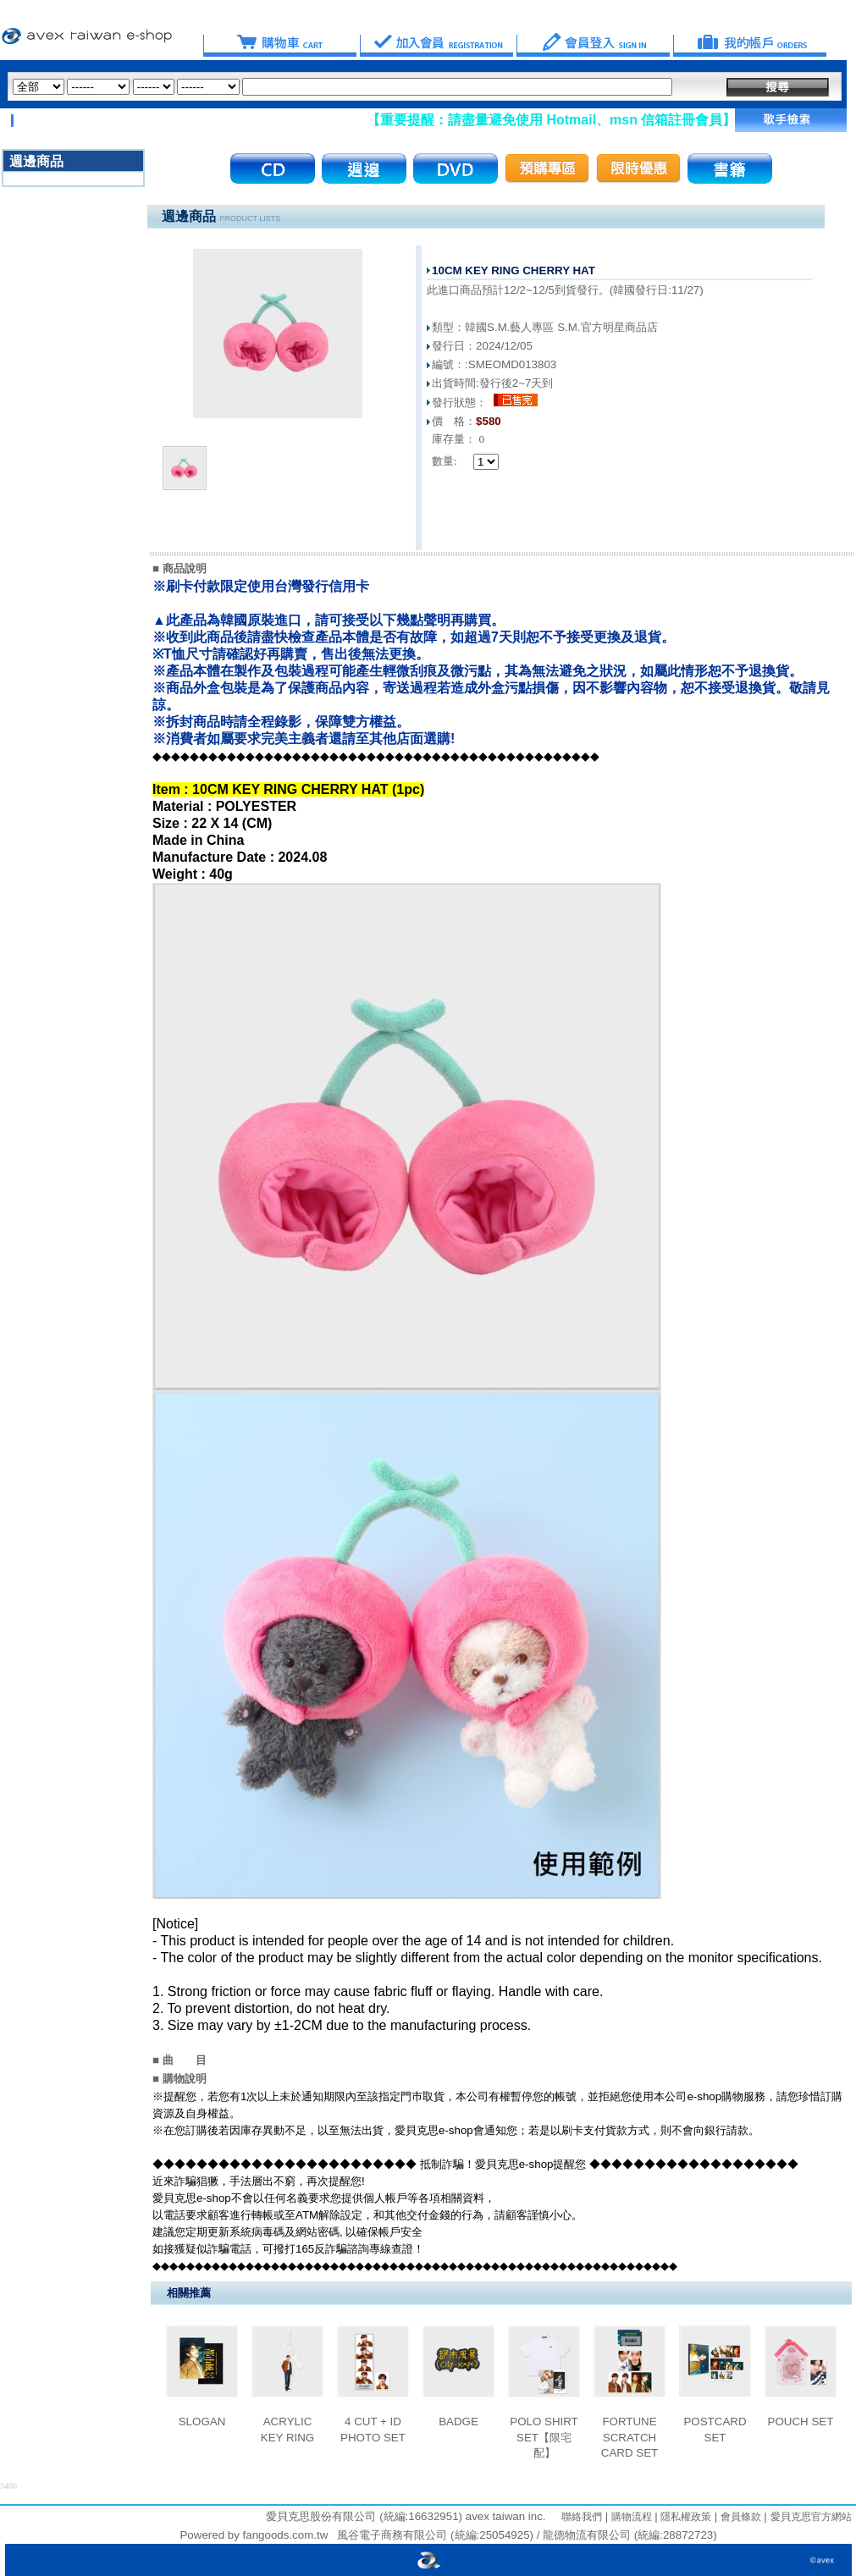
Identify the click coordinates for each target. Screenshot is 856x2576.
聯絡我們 (581, 2517)
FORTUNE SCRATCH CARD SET (629, 2437)
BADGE (458, 2421)
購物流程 (629, 2517)
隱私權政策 (684, 2517)
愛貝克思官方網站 (811, 2517)
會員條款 (738, 2517)
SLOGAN (202, 2421)
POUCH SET (801, 2421)
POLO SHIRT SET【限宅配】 (543, 2437)
